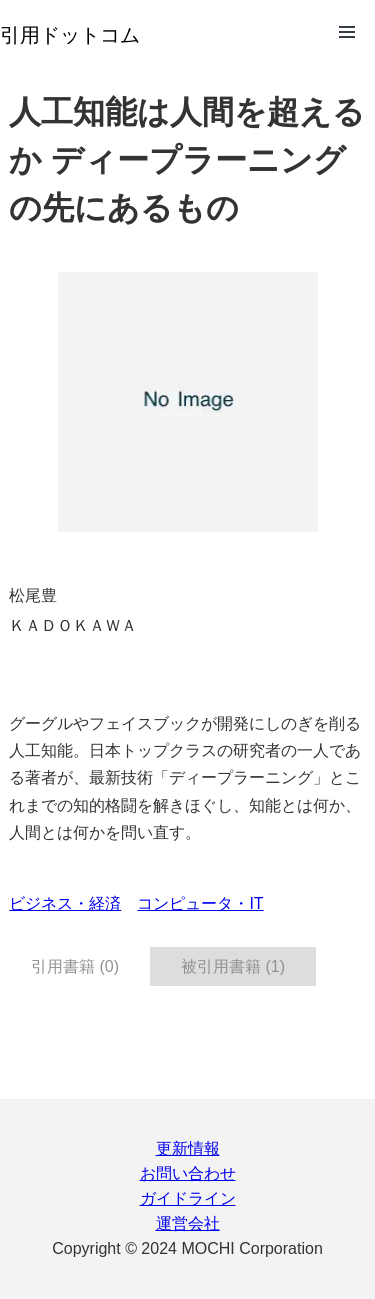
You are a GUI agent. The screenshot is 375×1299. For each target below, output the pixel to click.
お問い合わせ (188, 1173)
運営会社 (188, 1223)
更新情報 (188, 1148)
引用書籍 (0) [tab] (75, 966)
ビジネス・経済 (65, 903)
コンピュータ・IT (200, 903)
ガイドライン (188, 1198)
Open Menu (347, 32)
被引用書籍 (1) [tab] (233, 966)
